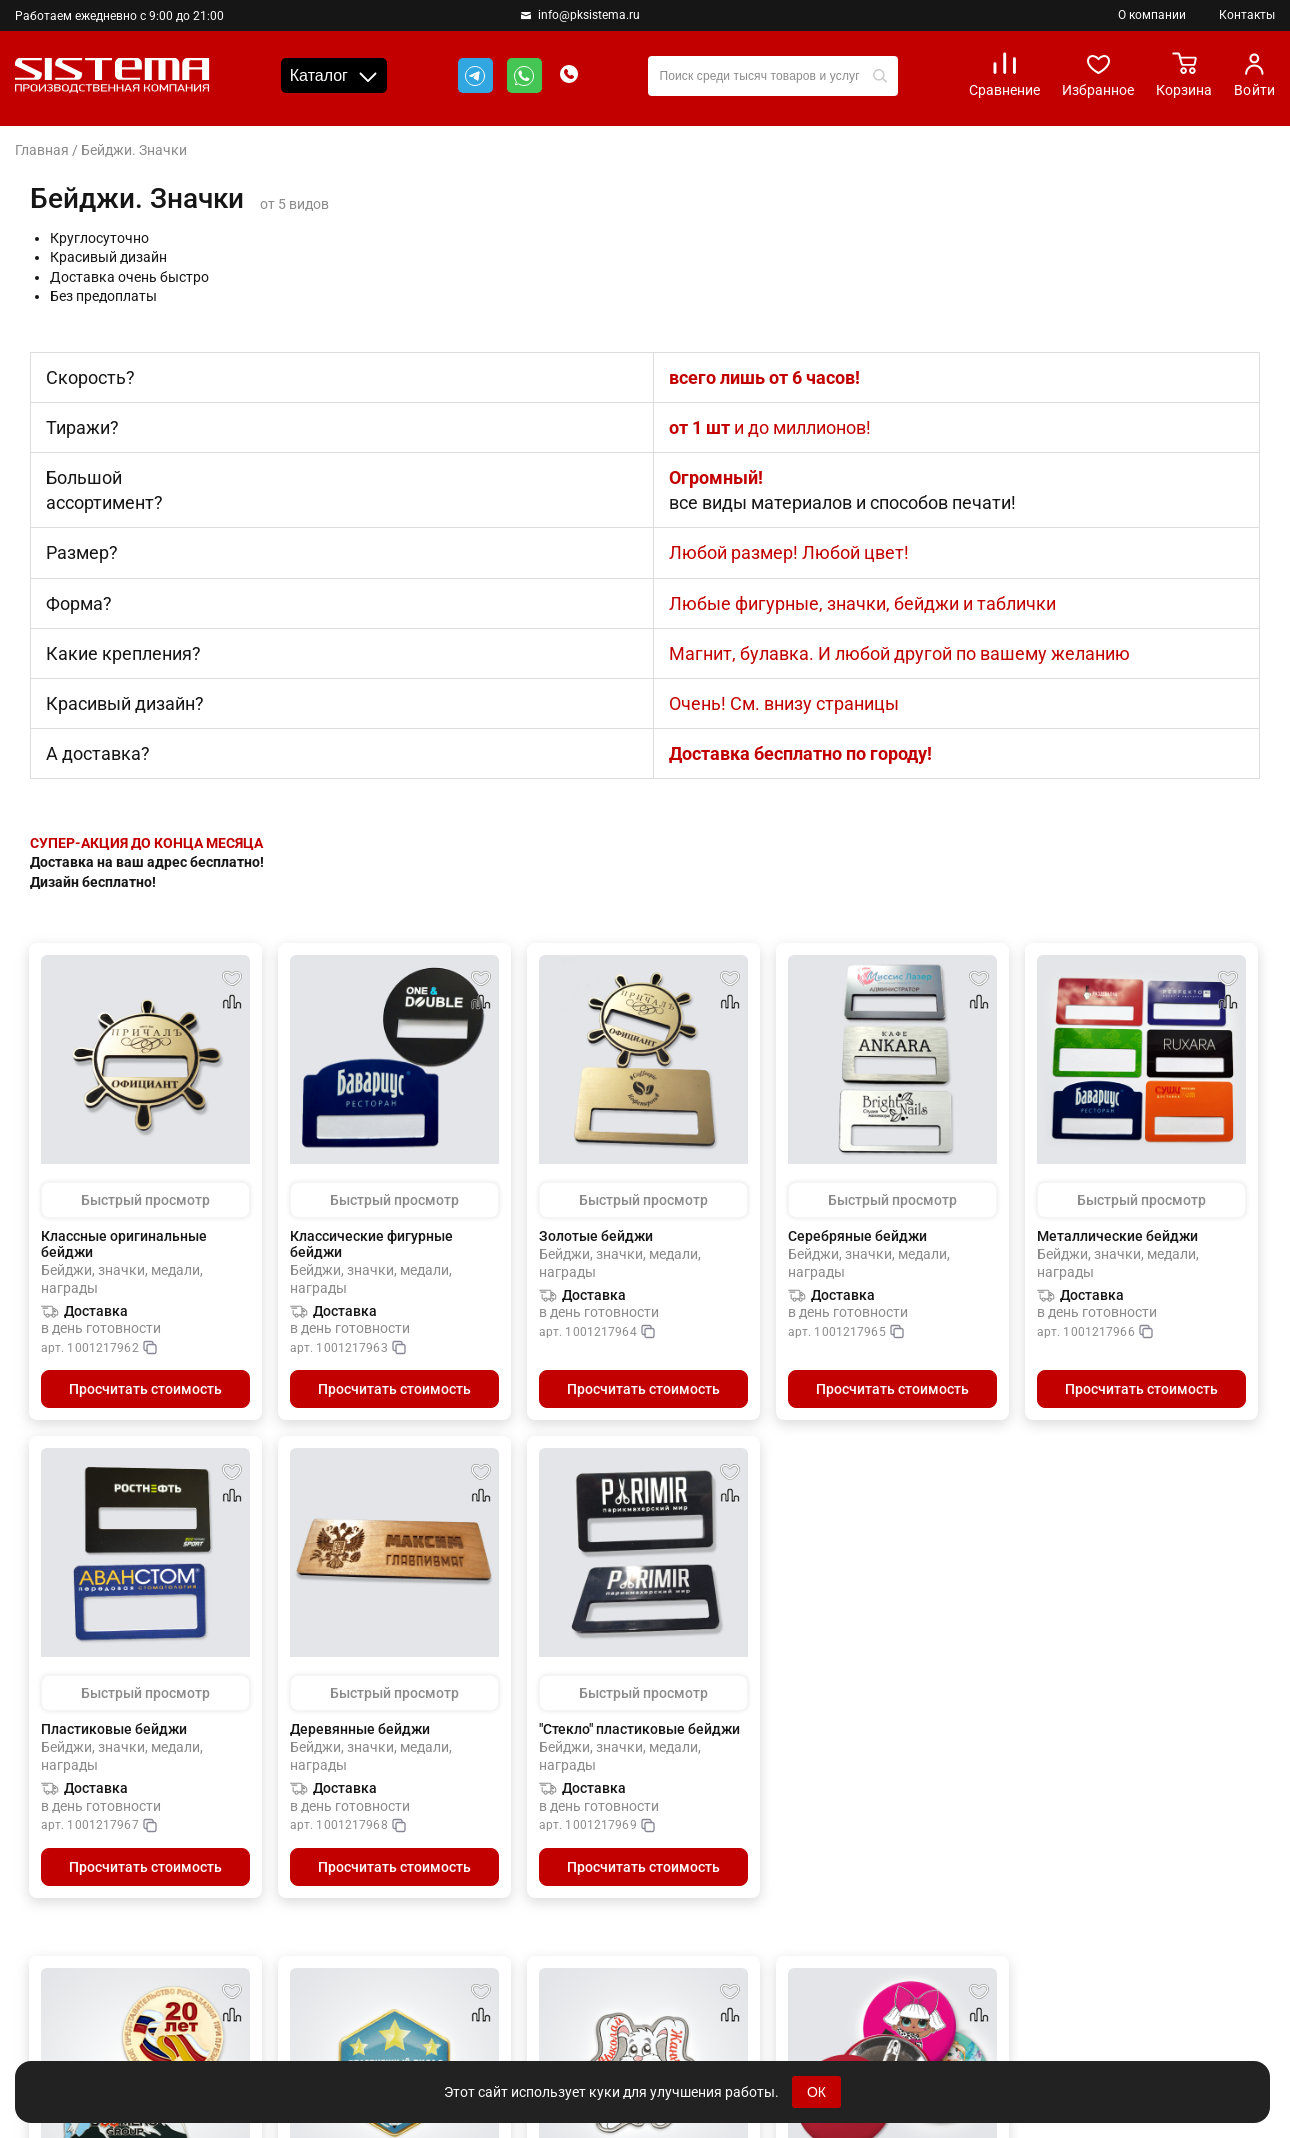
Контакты (1247, 15)
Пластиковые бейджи (114, 1729)
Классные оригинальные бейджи (124, 1244)
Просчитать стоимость (145, 1389)
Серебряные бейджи (857, 1236)
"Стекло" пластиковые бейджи (639, 1729)
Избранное (1098, 74)
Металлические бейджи (1117, 1236)
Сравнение (1004, 74)
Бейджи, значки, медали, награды (122, 1280)
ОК (816, 2092)
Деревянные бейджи (360, 1729)
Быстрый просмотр (145, 1200)
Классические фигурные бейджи (371, 1244)
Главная (42, 150)
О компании (1152, 15)
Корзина (1184, 74)
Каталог (334, 76)
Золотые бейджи (596, 1236)
